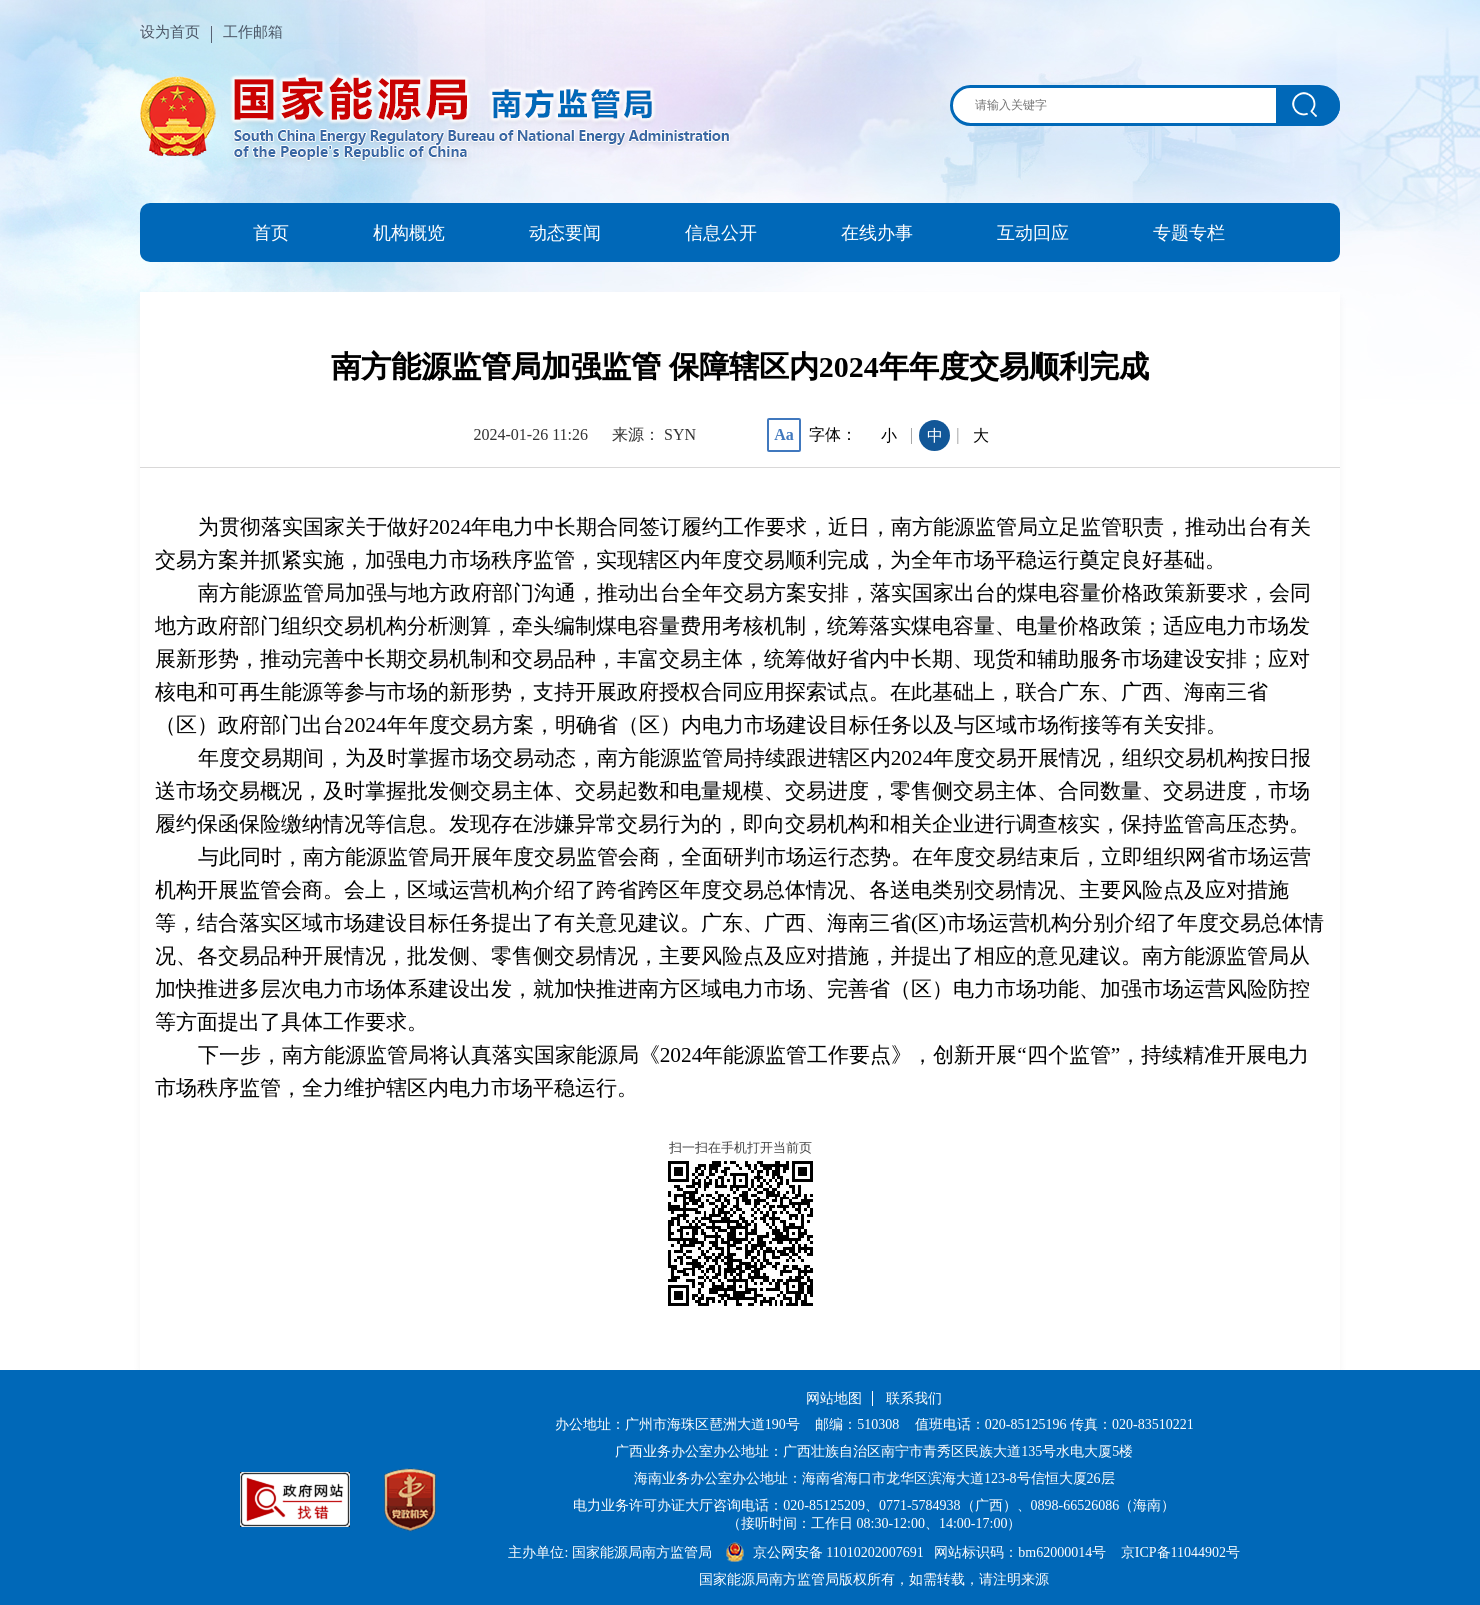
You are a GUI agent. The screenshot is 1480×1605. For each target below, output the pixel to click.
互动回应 (1033, 233)
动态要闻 (565, 233)
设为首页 (170, 32)
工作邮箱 (253, 32)
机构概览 (409, 233)
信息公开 (721, 233)
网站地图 (834, 1398)
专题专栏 (1189, 233)
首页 (271, 233)
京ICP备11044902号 (1180, 1552)
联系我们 (914, 1398)
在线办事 (877, 233)
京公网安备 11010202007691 (840, 1552)
